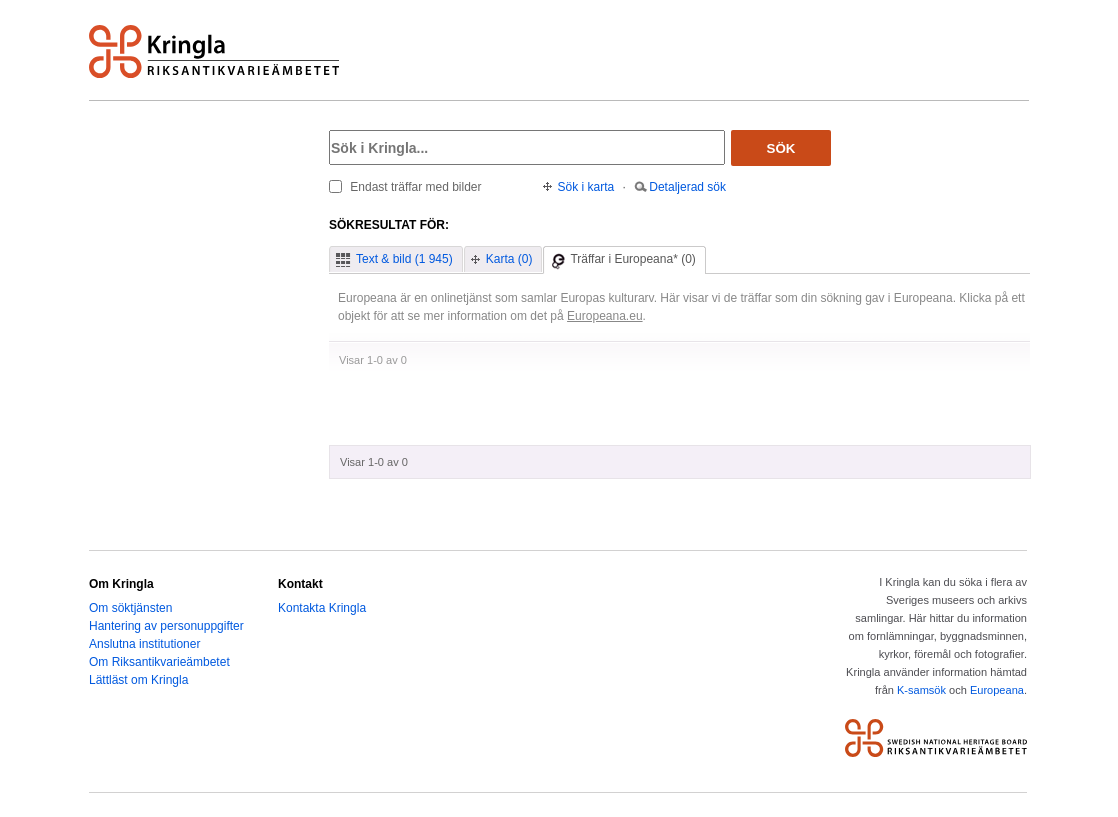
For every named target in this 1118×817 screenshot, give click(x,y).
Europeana (997, 690)
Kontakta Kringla (322, 608)
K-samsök (921, 690)
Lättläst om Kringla (138, 680)
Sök (781, 148)
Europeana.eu (605, 316)
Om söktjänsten (130, 608)
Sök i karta (586, 187)
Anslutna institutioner (144, 644)
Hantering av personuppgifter (166, 626)
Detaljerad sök (687, 187)
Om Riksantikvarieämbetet (159, 662)
